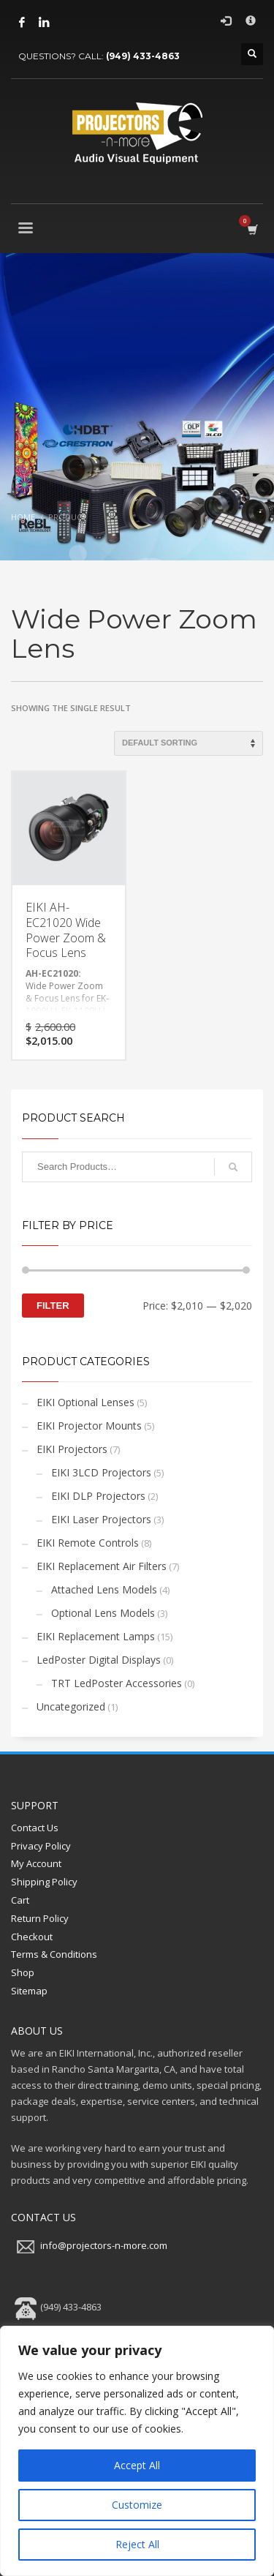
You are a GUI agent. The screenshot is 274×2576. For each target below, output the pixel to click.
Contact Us (34, 1827)
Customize (137, 2505)
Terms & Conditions (54, 1954)
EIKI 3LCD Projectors (101, 1472)
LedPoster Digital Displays (99, 1660)
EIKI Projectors (72, 1449)
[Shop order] (188, 743)
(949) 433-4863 (143, 55)
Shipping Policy (44, 1881)
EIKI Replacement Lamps (96, 1636)
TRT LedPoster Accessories (116, 1683)
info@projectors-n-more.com (103, 2246)
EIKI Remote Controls (88, 1543)
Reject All (137, 2544)
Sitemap (29, 1990)
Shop (22, 1972)
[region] (137, 2451)
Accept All (137, 2465)
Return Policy (40, 1918)
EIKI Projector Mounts (89, 1425)
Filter (53, 1305)
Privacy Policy (41, 1845)
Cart (20, 1900)
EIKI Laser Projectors (101, 1519)
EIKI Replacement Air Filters (102, 1566)
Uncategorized (71, 1706)
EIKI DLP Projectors (98, 1496)
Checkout (32, 1936)
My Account (36, 1863)
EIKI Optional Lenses (85, 1402)
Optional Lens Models (103, 1613)
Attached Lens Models (104, 1589)
